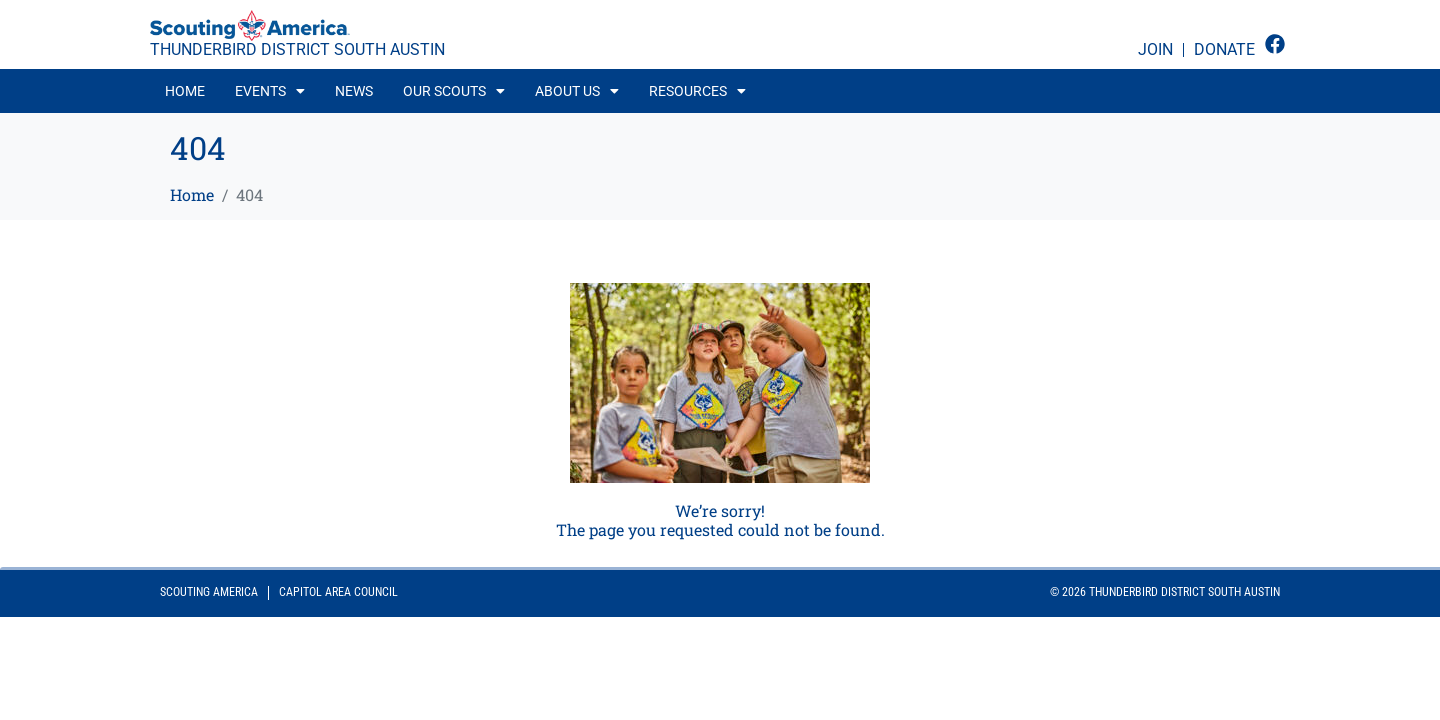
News (354, 91)
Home (185, 91)
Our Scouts (454, 91)
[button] (270, 91)
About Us (577, 91)
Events (270, 91)
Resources (697, 91)
